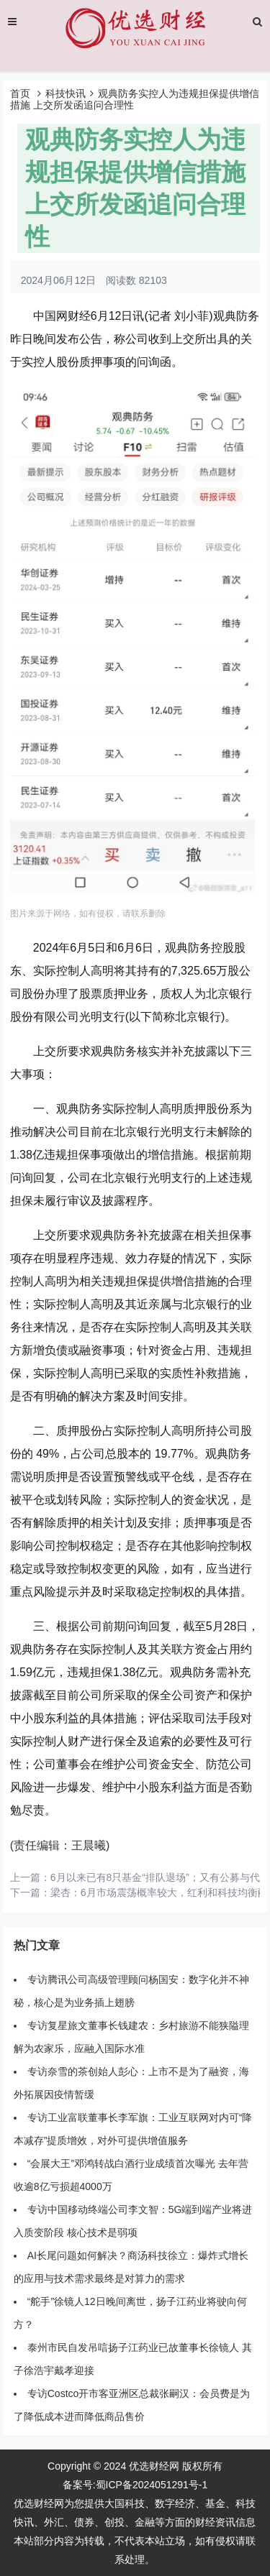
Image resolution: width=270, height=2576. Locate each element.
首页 (20, 93)
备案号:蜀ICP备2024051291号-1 (135, 2484)
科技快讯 (65, 93)
